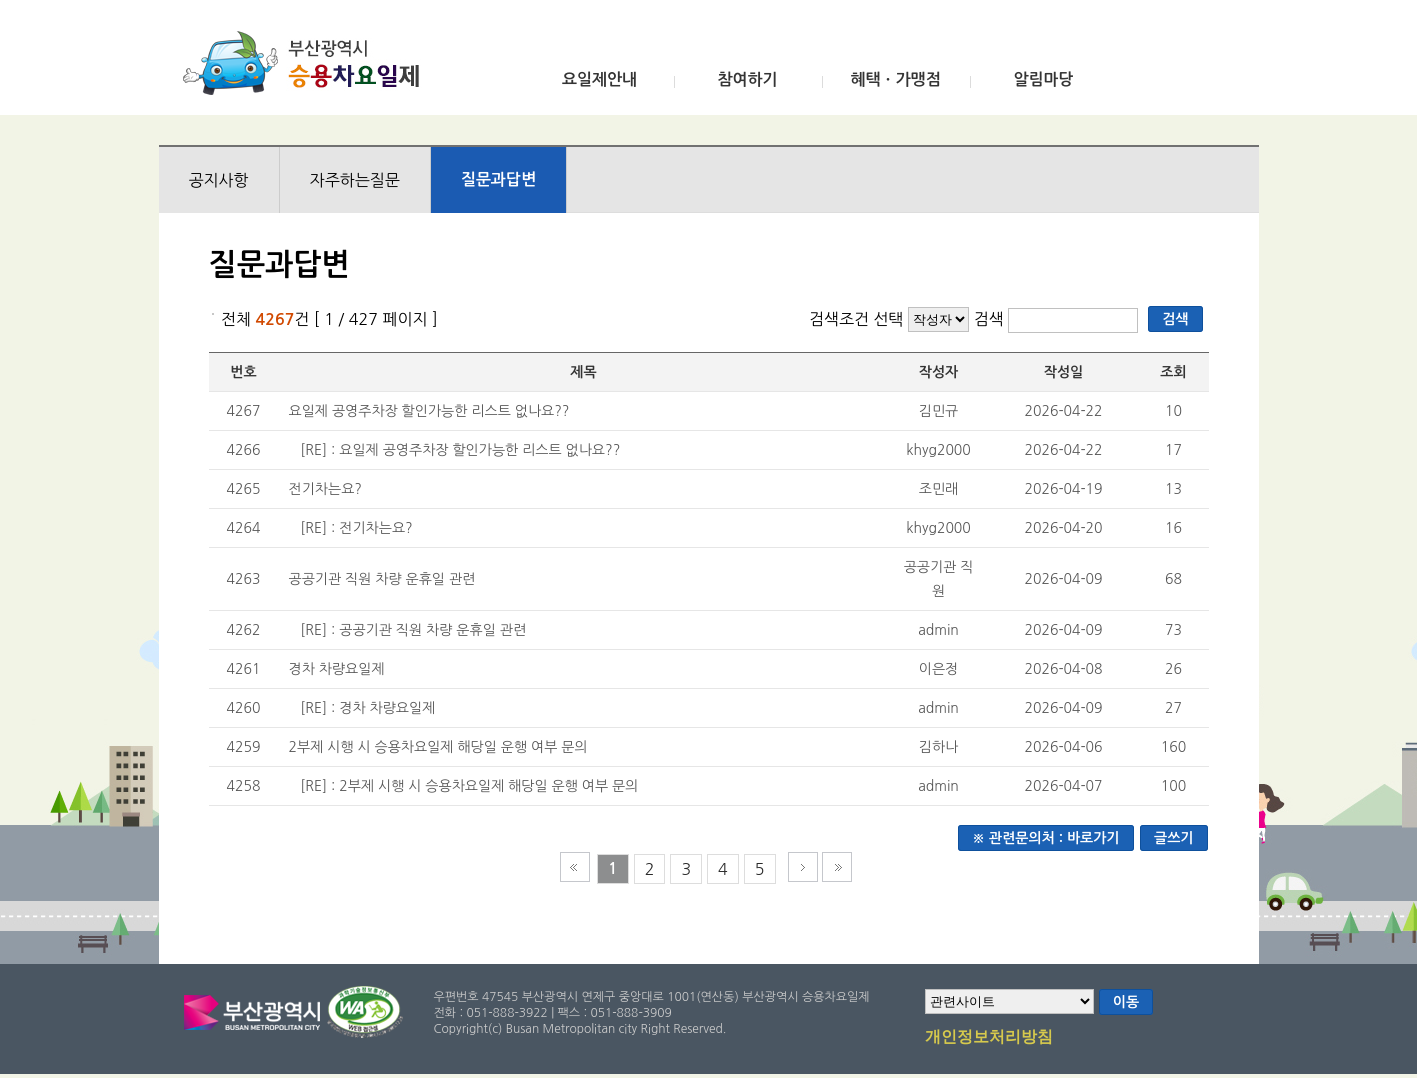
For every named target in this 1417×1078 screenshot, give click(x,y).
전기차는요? (325, 489)
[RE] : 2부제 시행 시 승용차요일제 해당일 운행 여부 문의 (469, 786)
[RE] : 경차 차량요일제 (367, 708)
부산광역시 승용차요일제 (307, 63)
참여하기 (747, 79)
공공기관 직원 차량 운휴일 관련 (382, 579)
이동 (1126, 1002)
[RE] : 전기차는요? (356, 528)
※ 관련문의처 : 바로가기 (1046, 838)
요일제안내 (599, 79)
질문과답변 (498, 179)
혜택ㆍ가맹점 (895, 79)
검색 (991, 319)
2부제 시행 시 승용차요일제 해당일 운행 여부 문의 (438, 747)
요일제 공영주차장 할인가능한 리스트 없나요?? (429, 411)
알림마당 (1043, 79)
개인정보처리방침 (989, 1038)
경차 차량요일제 (337, 669)
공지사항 (219, 180)
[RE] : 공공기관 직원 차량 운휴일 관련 (413, 630)
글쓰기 (1173, 838)
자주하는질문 (355, 180)
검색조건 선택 (856, 319)
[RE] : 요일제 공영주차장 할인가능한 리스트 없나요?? (460, 450)
